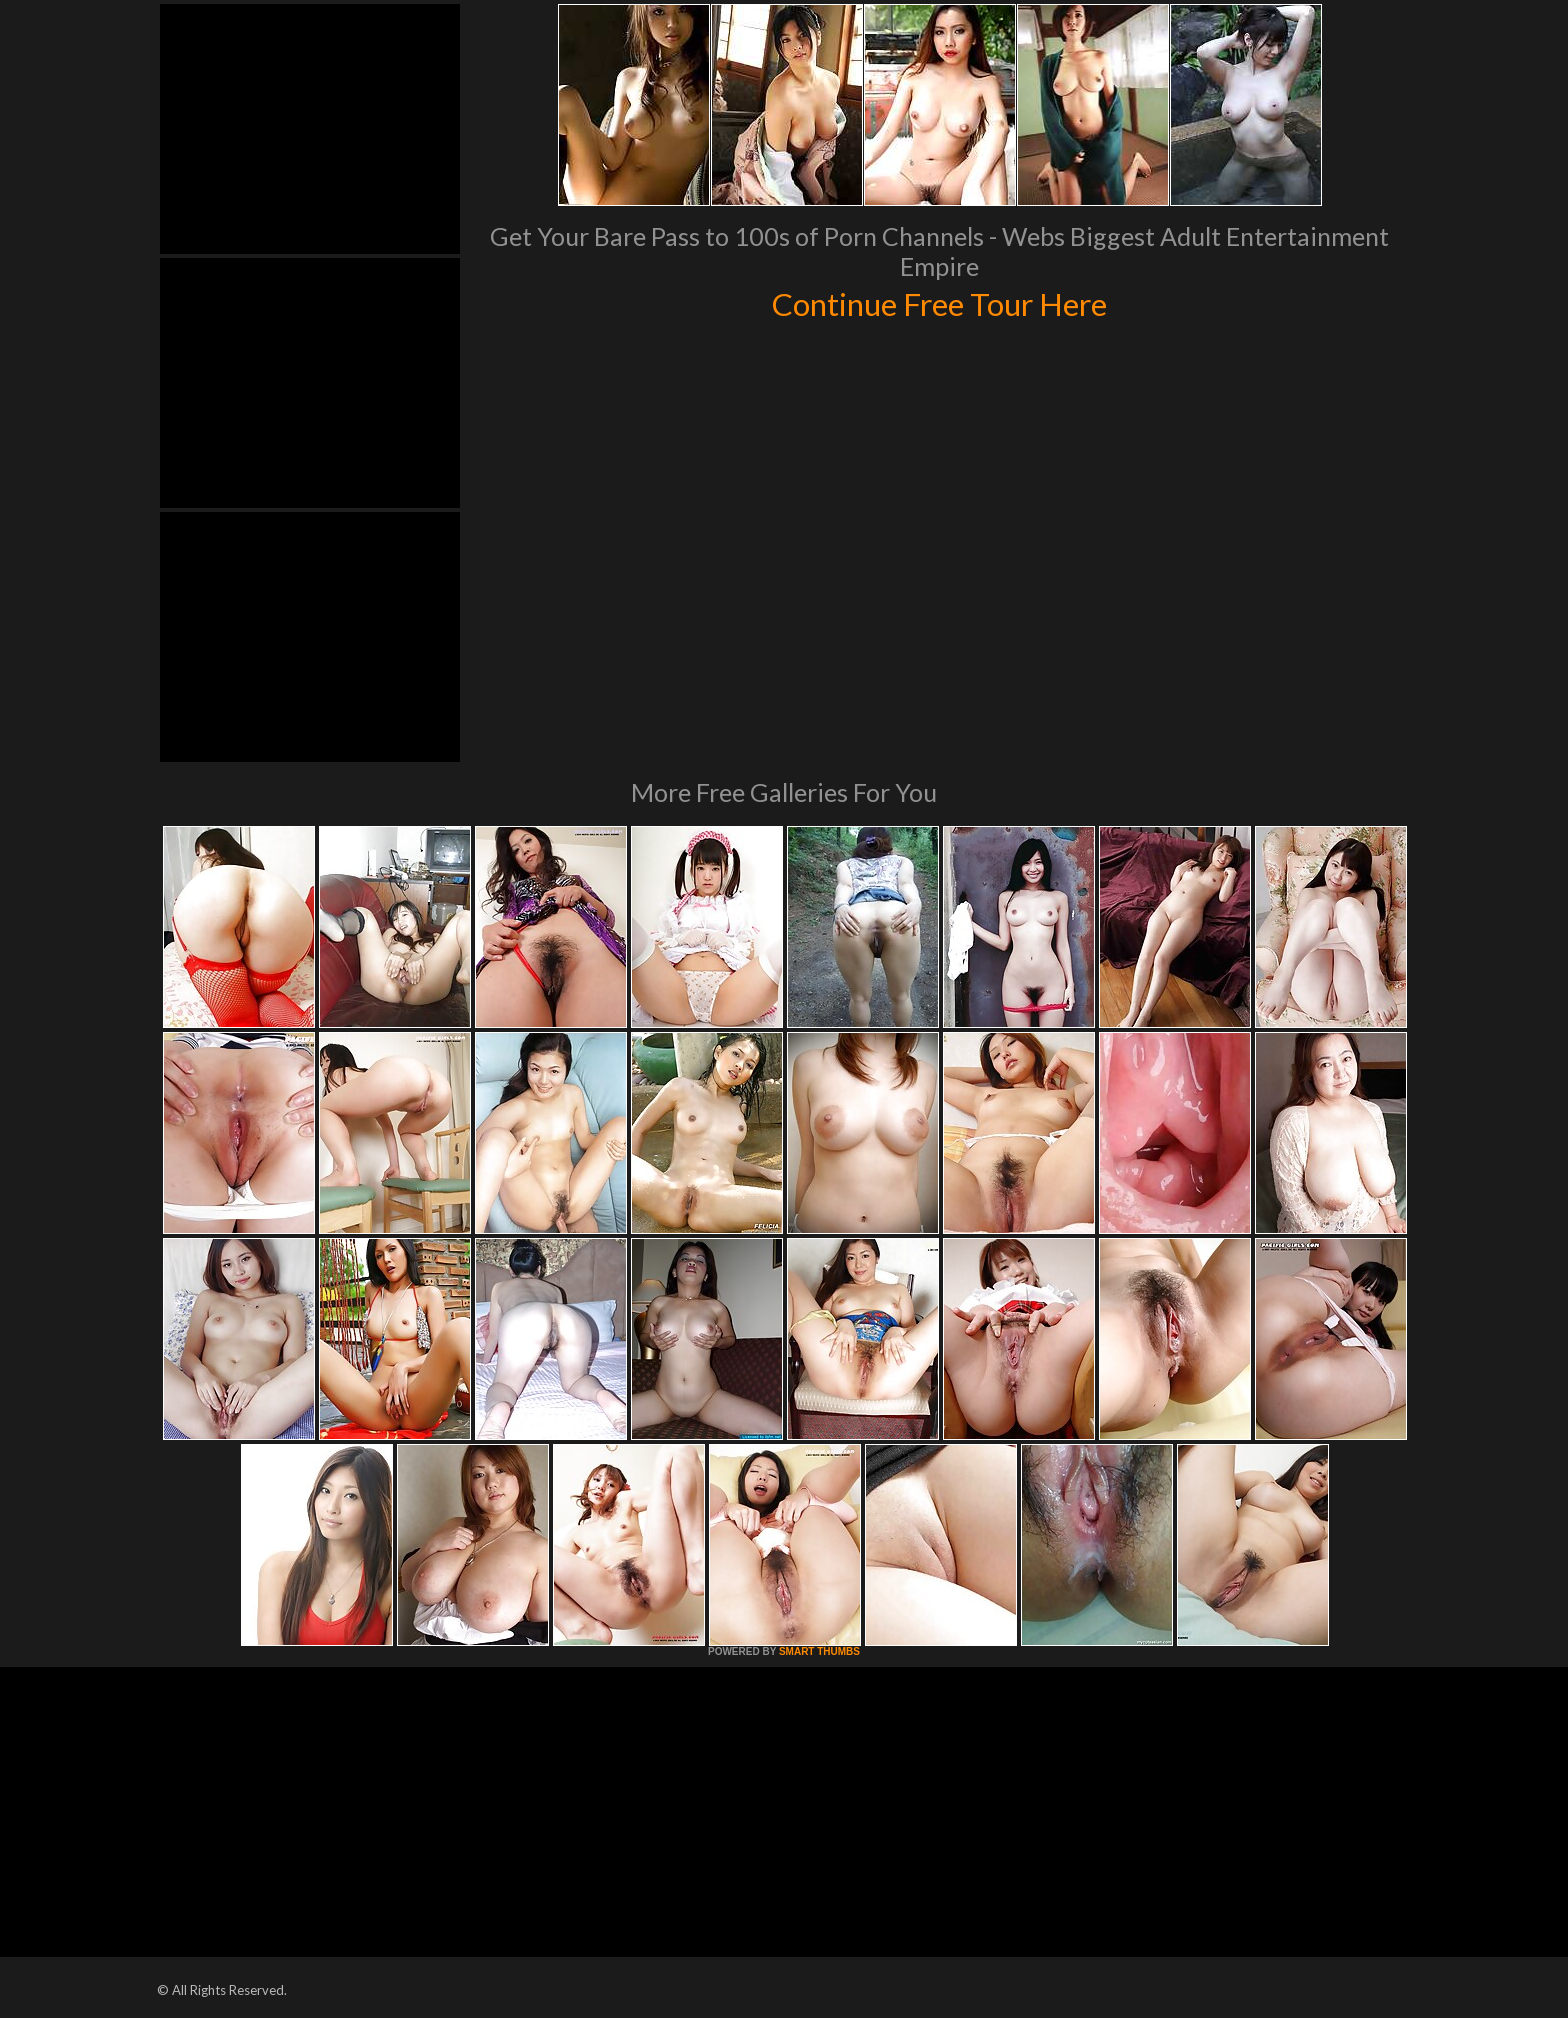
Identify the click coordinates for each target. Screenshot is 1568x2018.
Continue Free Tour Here (939, 302)
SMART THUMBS (819, 1651)
